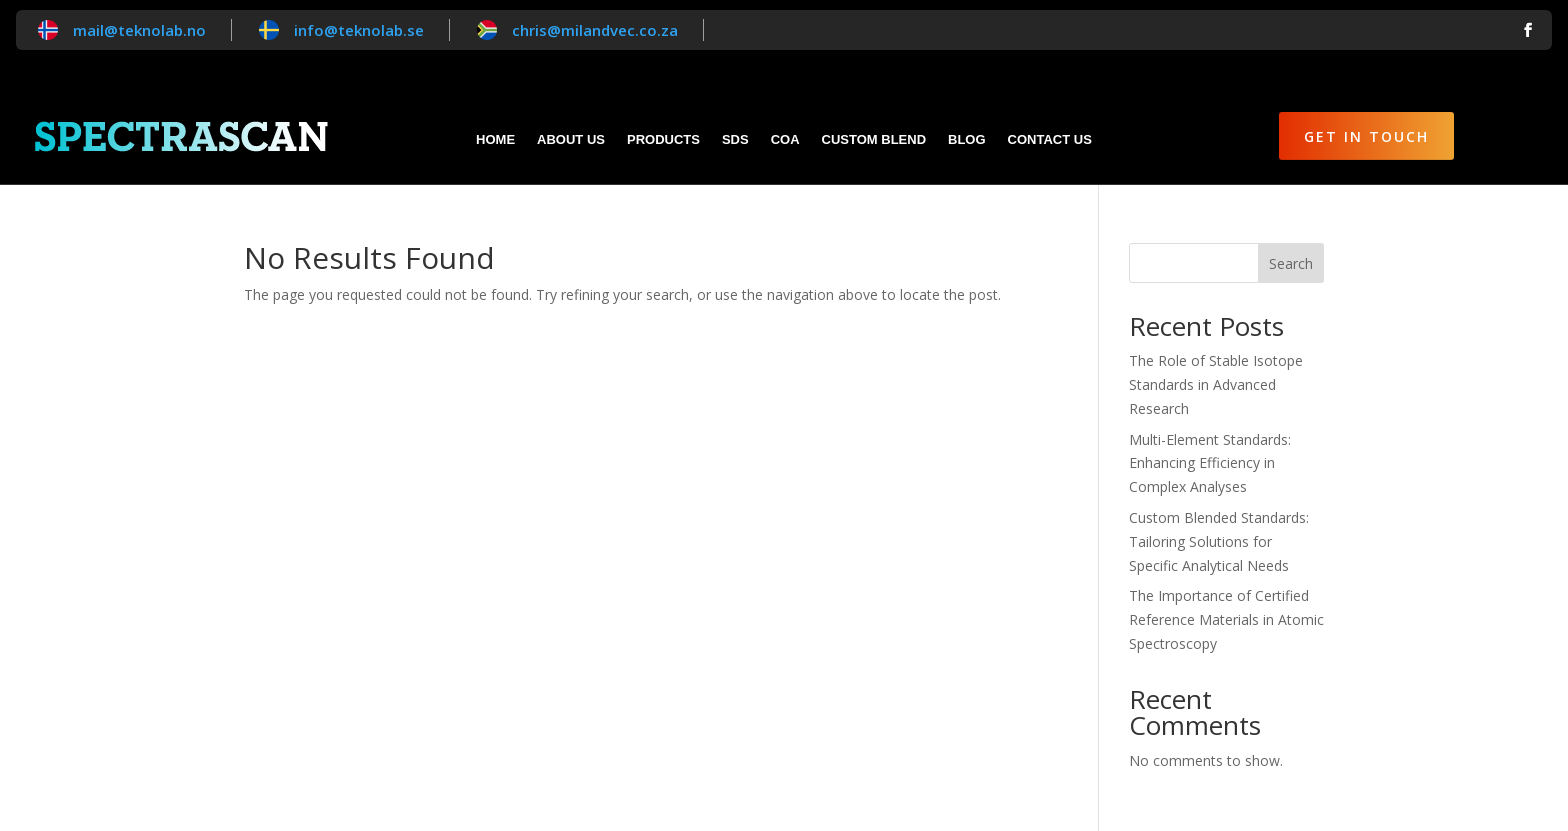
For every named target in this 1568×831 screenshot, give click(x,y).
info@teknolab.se (359, 30)
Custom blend (874, 140)
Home (495, 140)
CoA (785, 140)
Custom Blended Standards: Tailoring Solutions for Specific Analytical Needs (1219, 541)
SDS (735, 140)
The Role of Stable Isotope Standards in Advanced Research (1216, 384)
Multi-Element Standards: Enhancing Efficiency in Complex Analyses (1210, 463)
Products (663, 140)
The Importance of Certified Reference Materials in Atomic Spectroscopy (1226, 619)
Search (1291, 263)
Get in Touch (1366, 136)
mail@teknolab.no (139, 30)
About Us (571, 140)
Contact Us (1050, 140)
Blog (967, 140)
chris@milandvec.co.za (595, 30)
